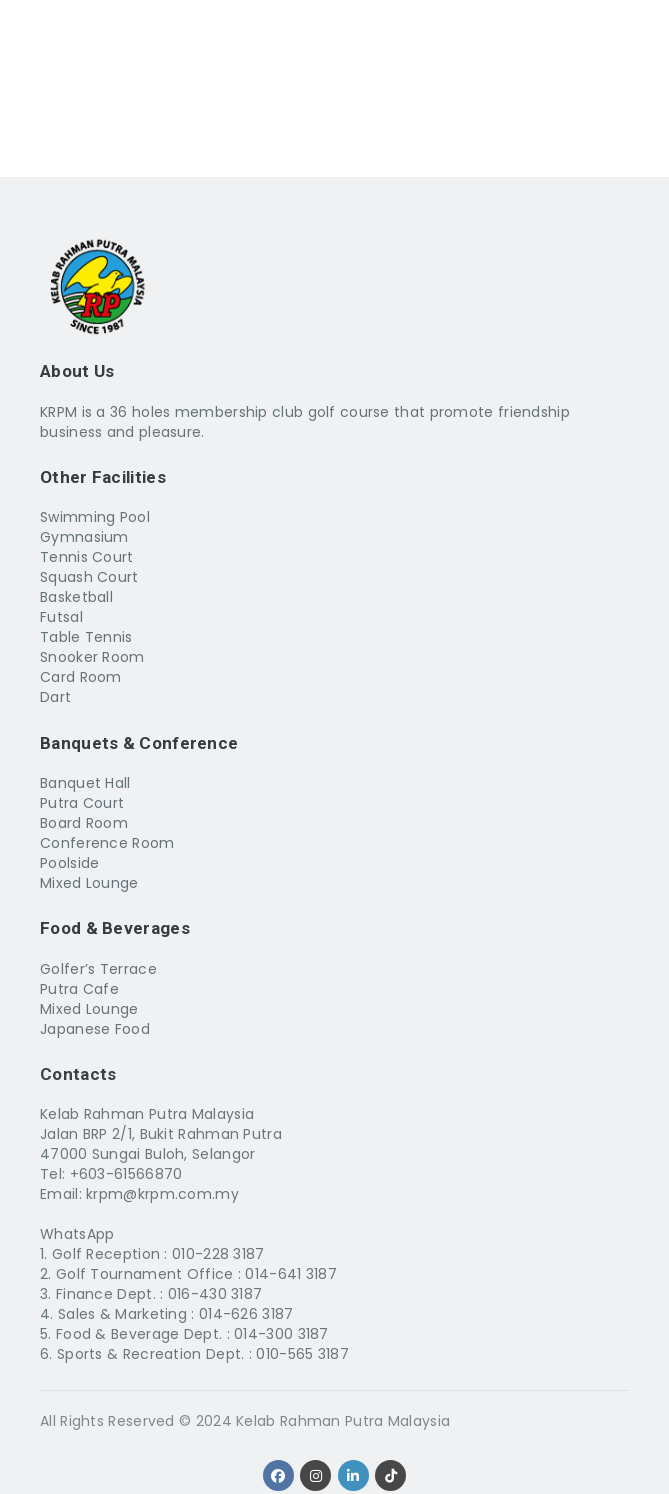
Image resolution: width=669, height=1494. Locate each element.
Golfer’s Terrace (98, 969)
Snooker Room (92, 657)
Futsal (61, 617)
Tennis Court (87, 557)
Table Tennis (86, 637)
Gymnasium (84, 537)
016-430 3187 (215, 1294)
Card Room (81, 677)
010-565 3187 (302, 1354)
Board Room (84, 823)
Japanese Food (95, 1029)
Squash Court (89, 577)
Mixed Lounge (89, 883)
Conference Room (107, 843)
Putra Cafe (79, 989)
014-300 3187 (281, 1334)
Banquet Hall (85, 783)
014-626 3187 (246, 1314)
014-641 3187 (291, 1274)
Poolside (69, 863)
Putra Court (82, 803)
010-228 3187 (218, 1254)
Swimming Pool (95, 517)
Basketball (76, 597)
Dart (55, 697)
